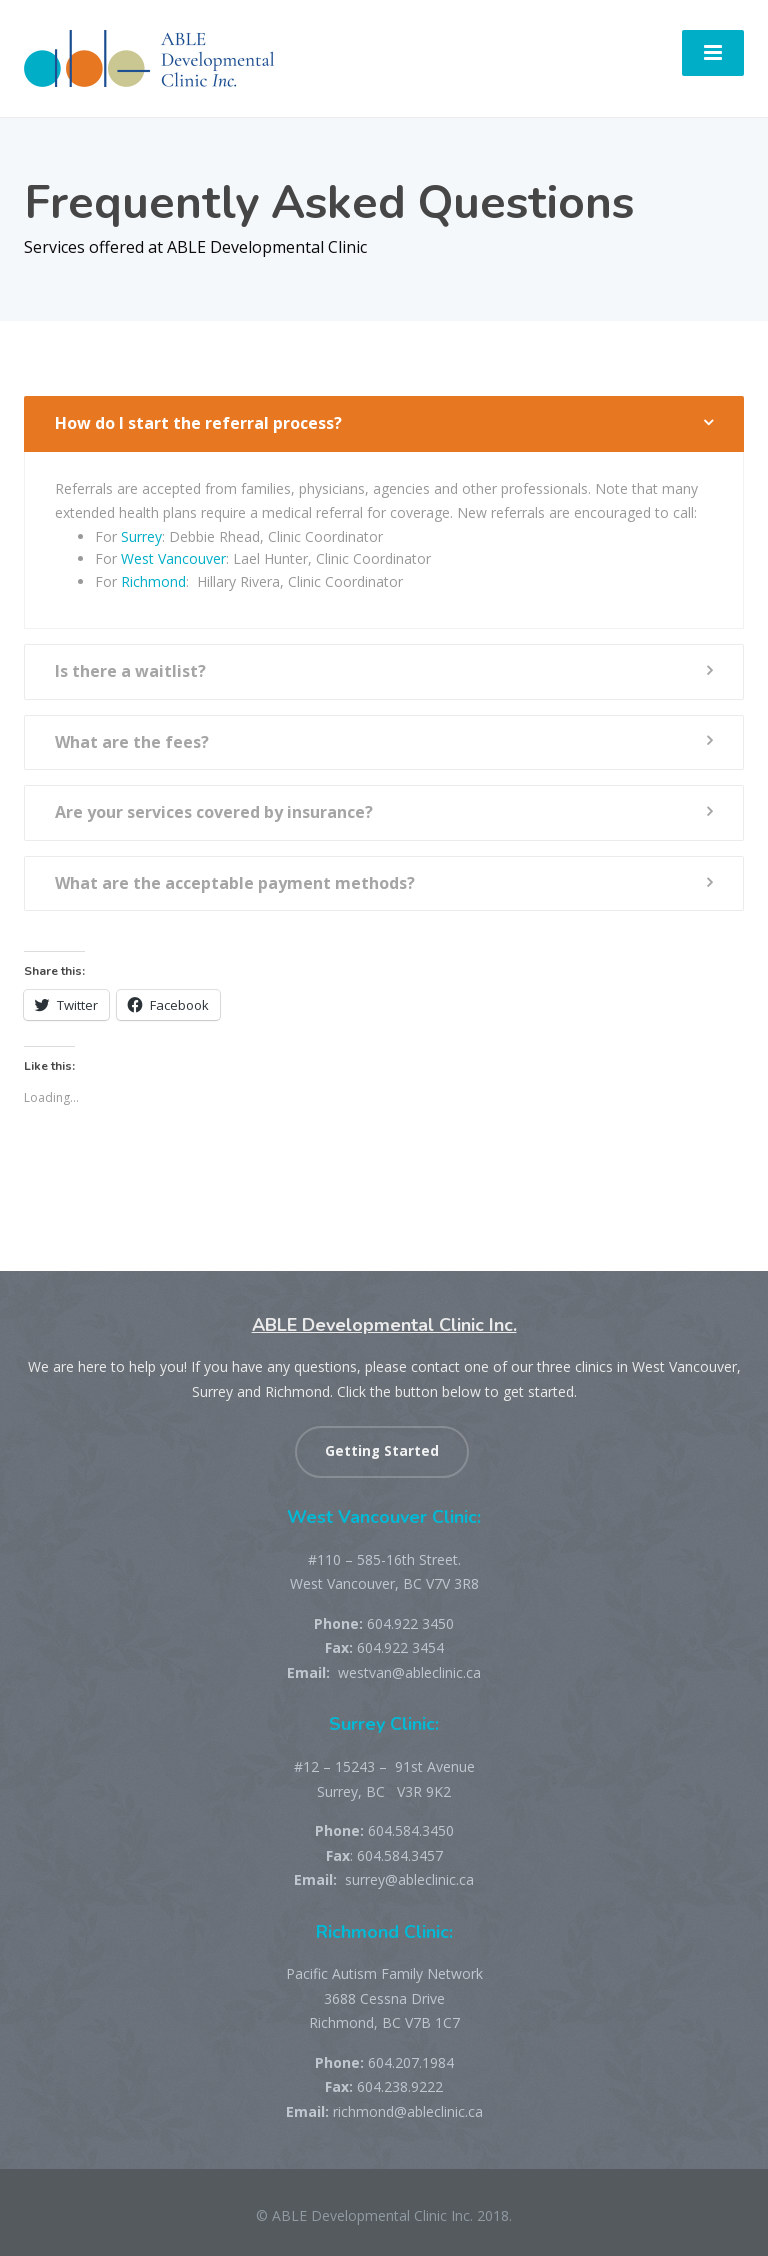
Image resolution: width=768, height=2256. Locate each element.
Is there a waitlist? (130, 671)
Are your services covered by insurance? (214, 812)
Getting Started (382, 1451)
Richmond (153, 581)
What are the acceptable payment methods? (235, 883)
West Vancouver (173, 558)
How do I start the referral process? (198, 423)
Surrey (141, 536)
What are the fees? (132, 742)
